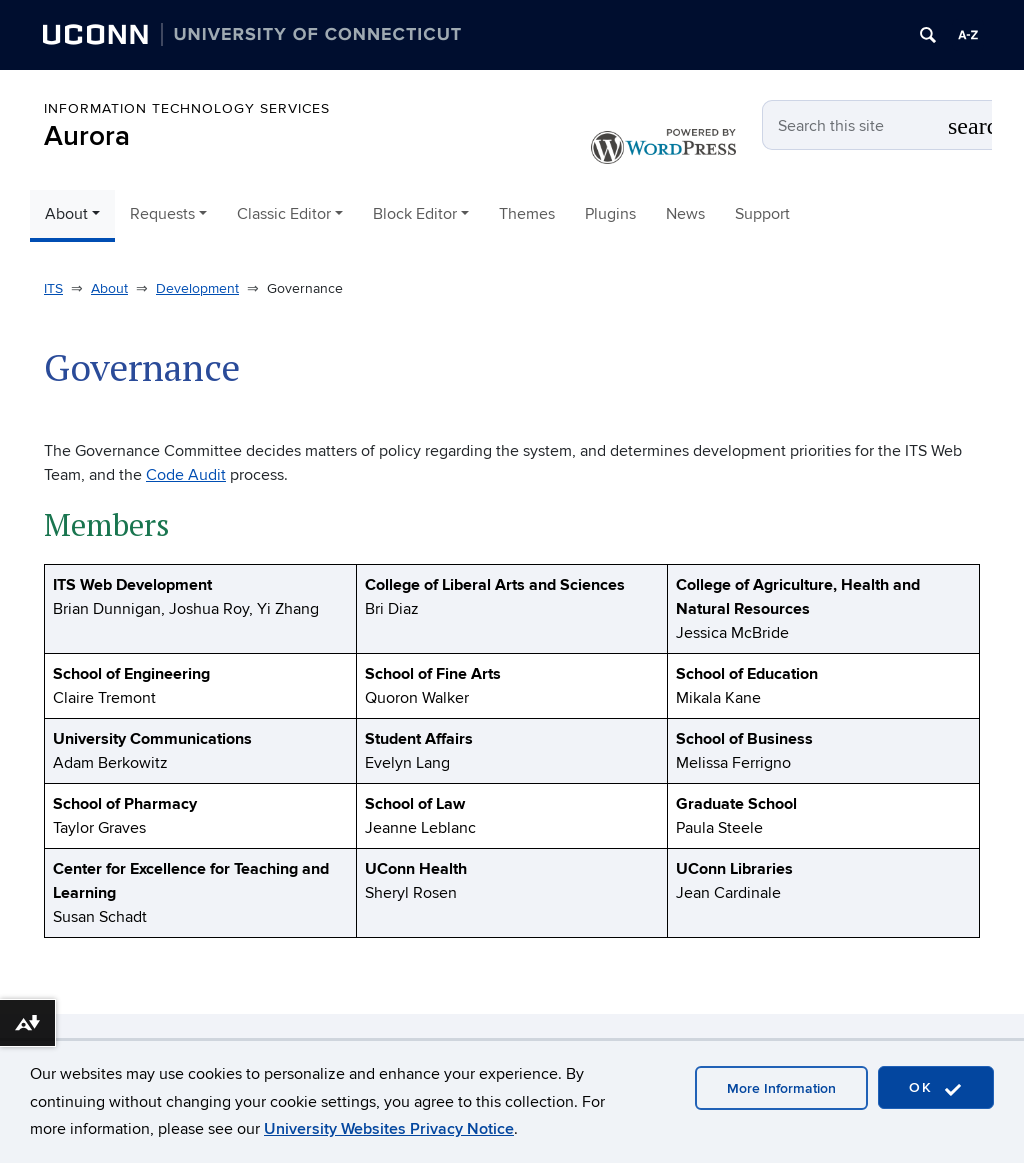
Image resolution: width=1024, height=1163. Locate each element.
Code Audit (186, 475)
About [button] (66, 214)
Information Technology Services (187, 108)
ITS (53, 288)
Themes (527, 214)
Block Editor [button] (415, 214)
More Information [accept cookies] (781, 1088)
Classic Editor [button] (284, 214)
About (109, 288)
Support (762, 214)
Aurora (87, 136)
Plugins (610, 214)
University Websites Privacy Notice (389, 1129)
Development (197, 288)
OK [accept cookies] (936, 1088)
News (685, 214)
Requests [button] (162, 214)
